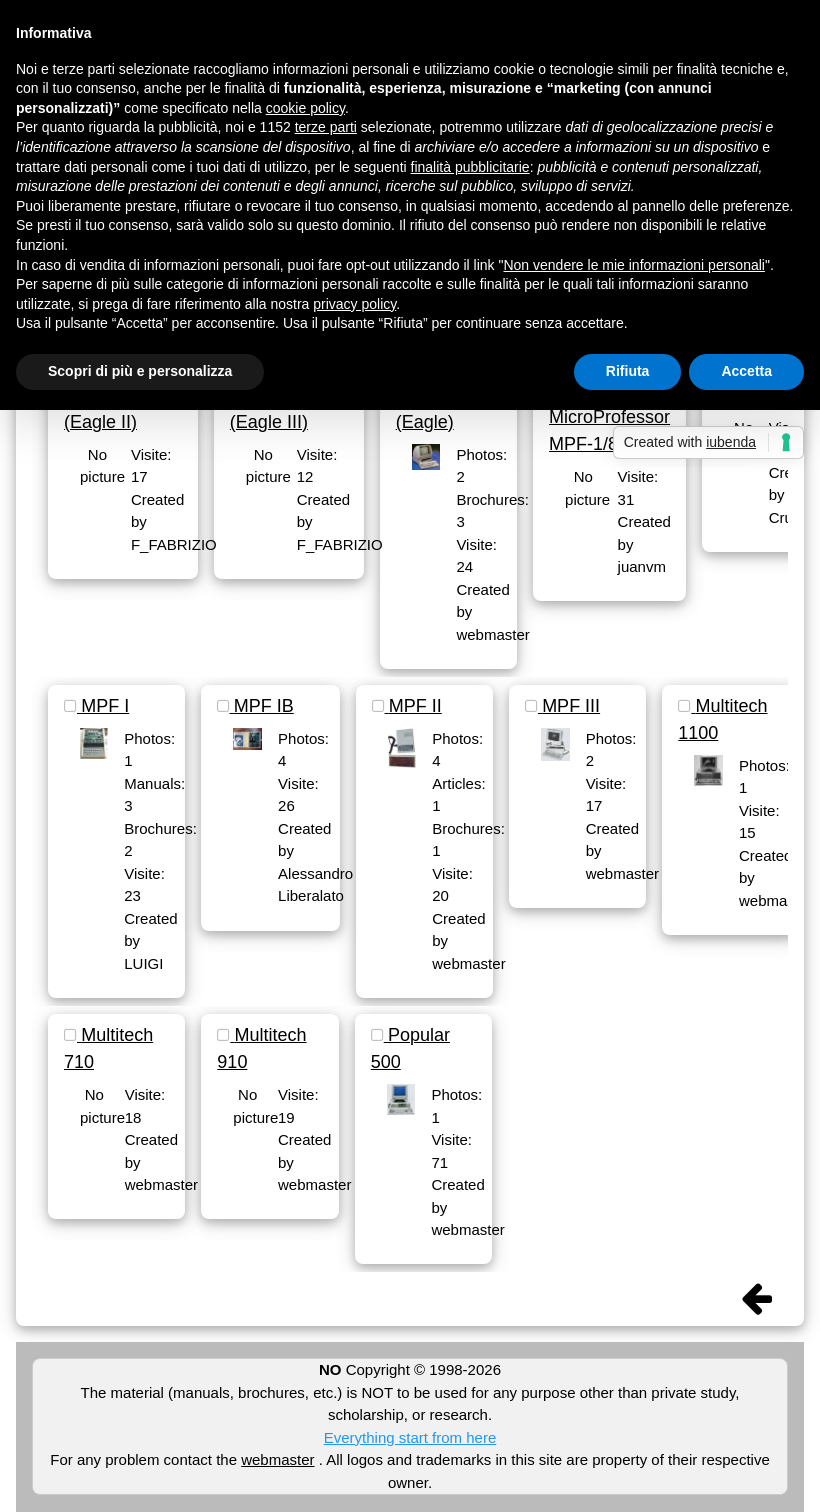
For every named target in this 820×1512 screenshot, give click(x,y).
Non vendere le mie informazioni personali (633, 265)
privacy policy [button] (354, 304)
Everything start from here (410, 1437)
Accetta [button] (746, 371)
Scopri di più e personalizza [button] (140, 371)
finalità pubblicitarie (470, 167)
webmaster (277, 1459)
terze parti (326, 127)
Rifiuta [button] (628, 371)
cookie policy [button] (305, 108)
